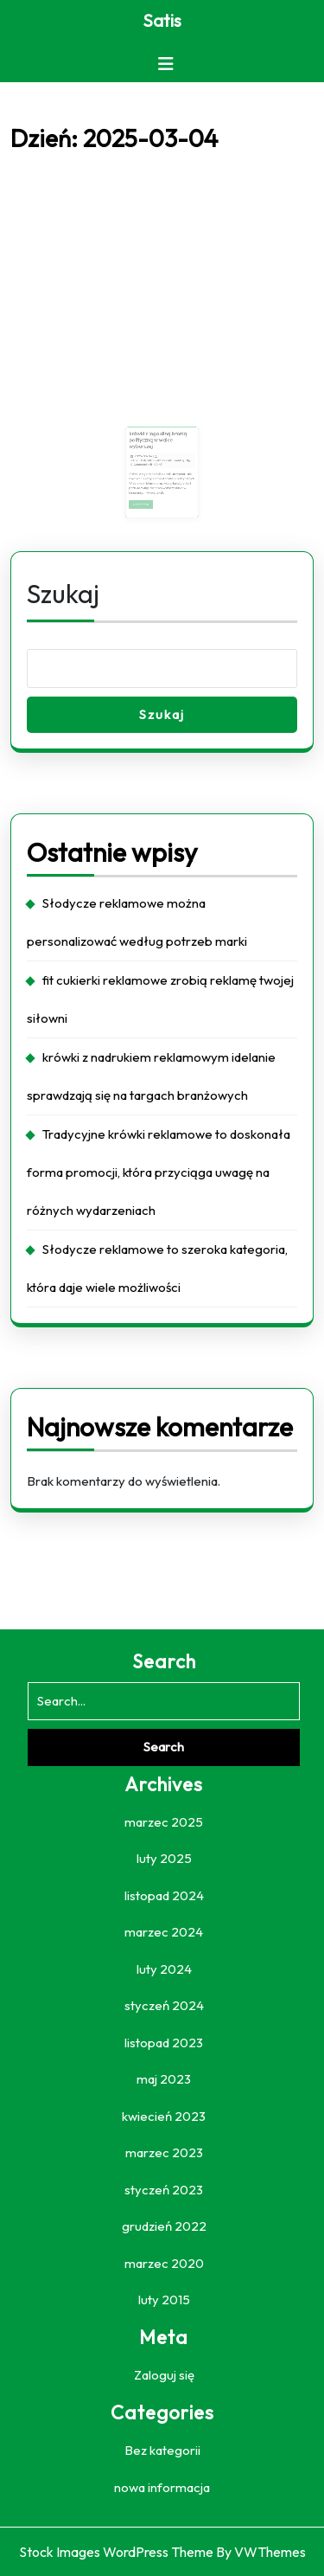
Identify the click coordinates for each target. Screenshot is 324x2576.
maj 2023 (164, 2079)
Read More (148, 494)
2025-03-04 (148, 455)
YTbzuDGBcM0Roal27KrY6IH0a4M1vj (158, 459)
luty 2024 (164, 1969)
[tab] (166, 64)
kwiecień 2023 (164, 2116)
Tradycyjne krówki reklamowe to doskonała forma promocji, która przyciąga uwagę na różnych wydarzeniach (158, 1172)
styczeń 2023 (163, 2189)
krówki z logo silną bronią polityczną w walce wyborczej (159, 443)
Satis (162, 20)
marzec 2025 (163, 1822)
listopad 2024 (164, 1895)
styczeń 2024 (164, 2005)
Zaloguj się (164, 2375)
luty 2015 (164, 2299)
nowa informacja (162, 2487)
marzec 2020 (164, 2263)
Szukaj (63, 593)
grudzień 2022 (164, 2226)
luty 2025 (164, 1858)
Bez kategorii (162, 2450)
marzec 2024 (163, 1932)
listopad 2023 (163, 2042)
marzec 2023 (164, 2152)
